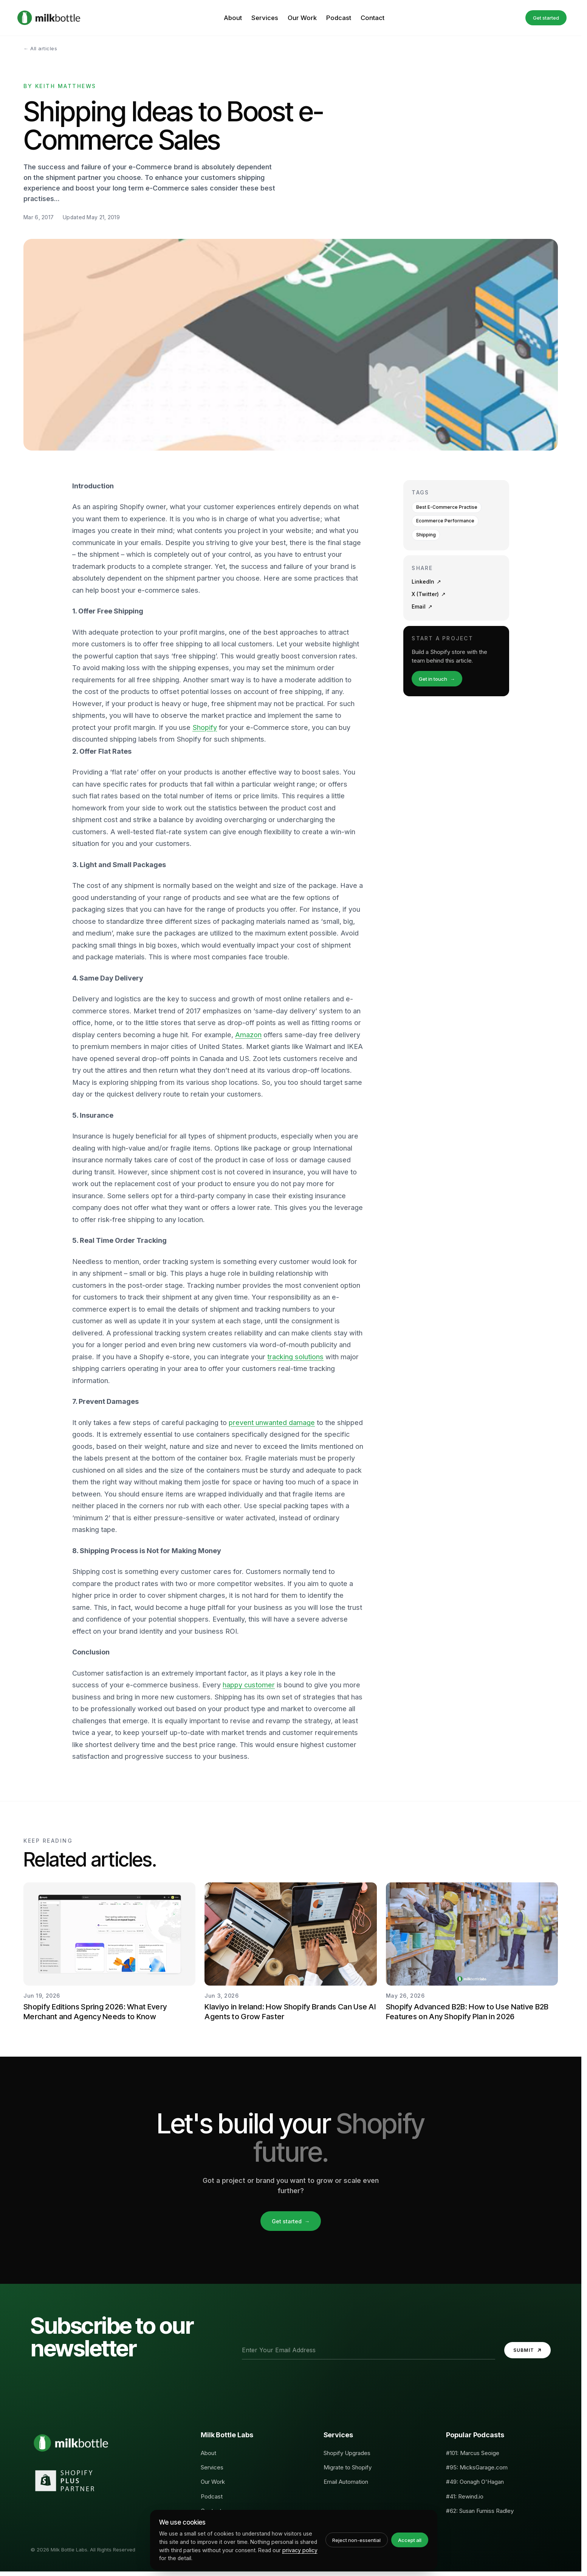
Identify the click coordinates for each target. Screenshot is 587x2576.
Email (422, 607)
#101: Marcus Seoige (472, 2453)
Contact (372, 18)
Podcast (338, 18)
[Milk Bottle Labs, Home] (49, 18)
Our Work (302, 18)
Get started (546, 18)
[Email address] (368, 2350)
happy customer (249, 1685)
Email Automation (346, 2481)
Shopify (204, 727)
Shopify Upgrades (347, 2453)
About (233, 18)
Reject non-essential (356, 2540)
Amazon (248, 1035)
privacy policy (300, 2550)
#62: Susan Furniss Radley (480, 2510)
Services (264, 18)
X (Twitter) (429, 594)
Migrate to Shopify (348, 2467)
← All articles (40, 48)
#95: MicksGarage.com (477, 2467)
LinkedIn (426, 582)
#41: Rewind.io (464, 2496)
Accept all (409, 2540)
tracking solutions (295, 1357)
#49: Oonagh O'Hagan (475, 2481)
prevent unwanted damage (272, 1423)
